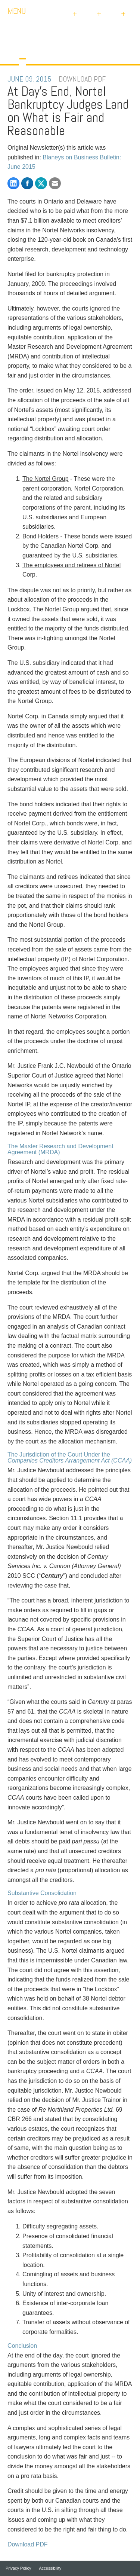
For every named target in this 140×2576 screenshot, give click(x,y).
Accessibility (50, 2568)
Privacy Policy (18, 2568)
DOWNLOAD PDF (82, 79)
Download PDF (27, 2544)
